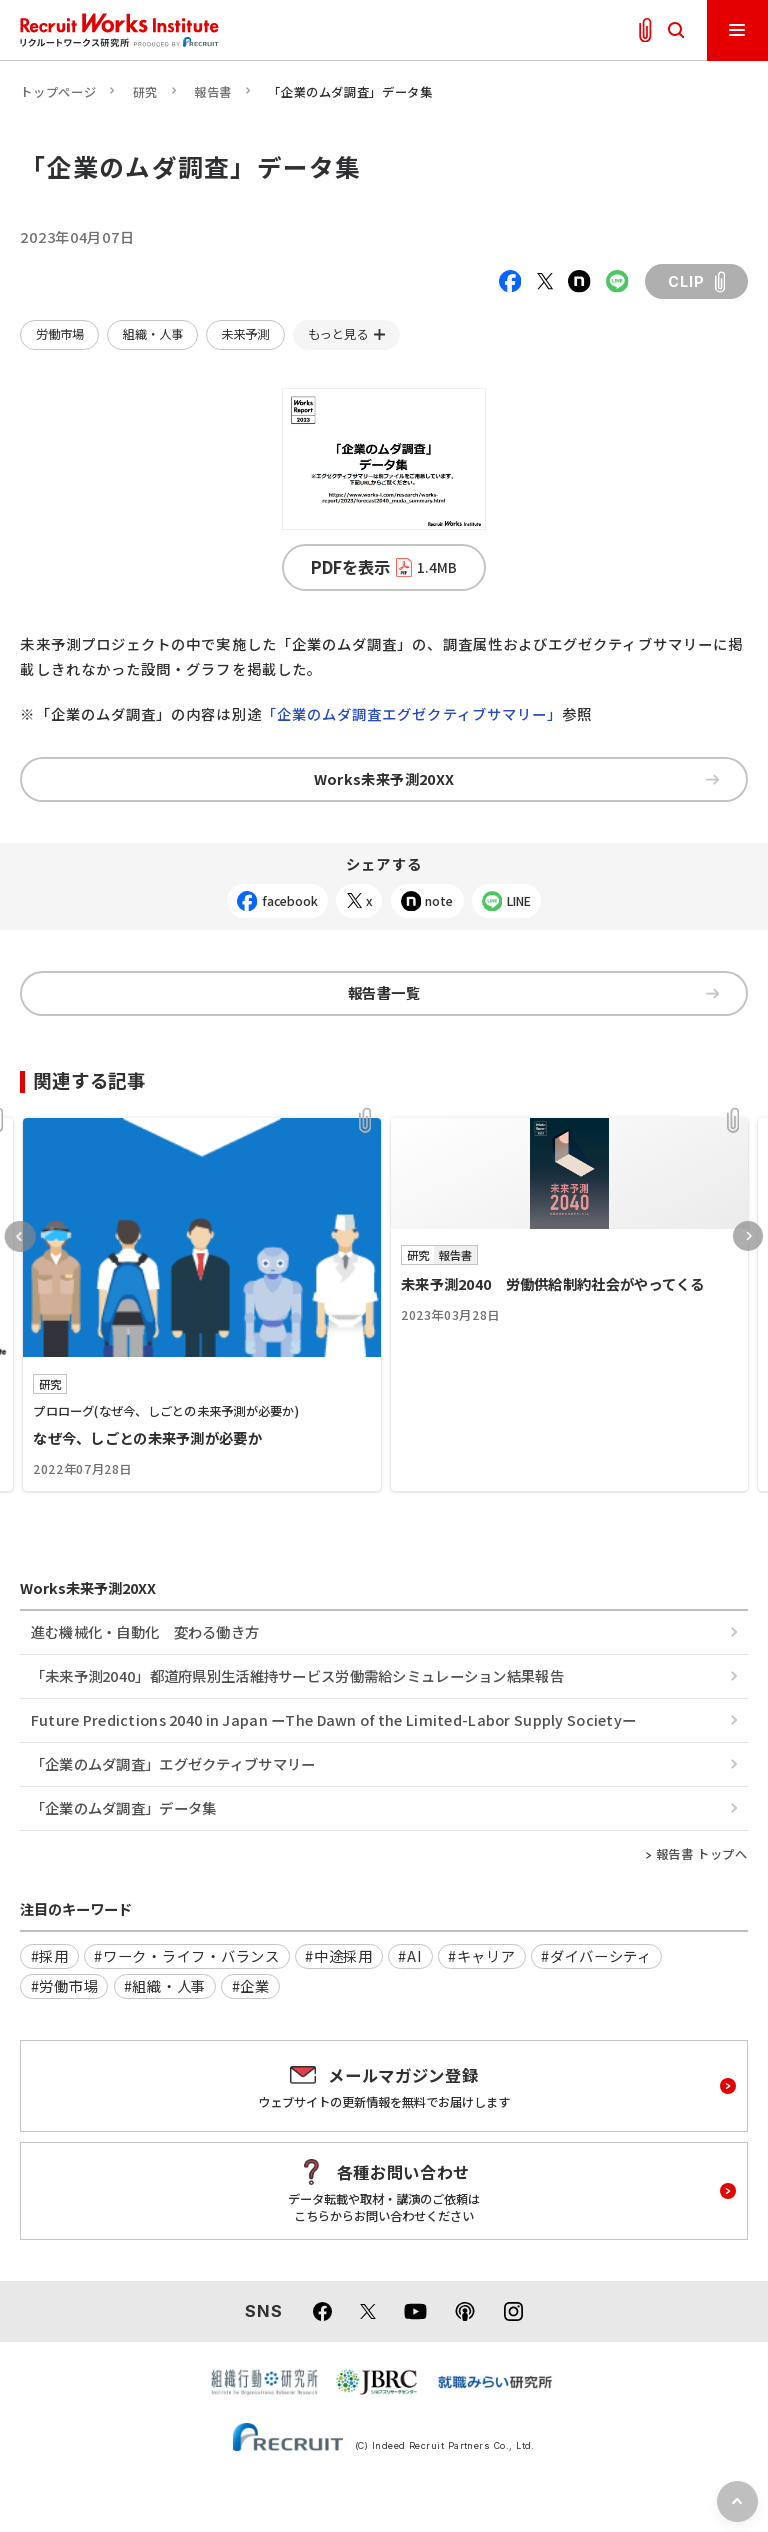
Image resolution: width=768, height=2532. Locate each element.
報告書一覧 (533, 992)
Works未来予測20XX (516, 778)
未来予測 (245, 334)
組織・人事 (153, 334)
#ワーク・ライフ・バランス (186, 1955)
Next (747, 1236)
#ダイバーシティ (596, 1955)
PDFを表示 (384, 567)
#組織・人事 (165, 1985)
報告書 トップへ (702, 1854)
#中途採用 (339, 1955)
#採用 (50, 1955)
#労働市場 (65, 1985)
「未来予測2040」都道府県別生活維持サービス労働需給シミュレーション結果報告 (297, 1675)
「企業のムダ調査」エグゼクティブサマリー (173, 1763)
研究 (145, 92)
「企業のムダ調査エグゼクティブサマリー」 (412, 713)
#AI (410, 1955)
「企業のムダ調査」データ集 (124, 1807)
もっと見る (338, 334)
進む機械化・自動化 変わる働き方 (145, 1631)
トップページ (58, 92)
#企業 (251, 1985)
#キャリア (482, 1955)
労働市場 (60, 334)
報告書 (213, 92)
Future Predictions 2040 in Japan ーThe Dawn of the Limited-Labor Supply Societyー (334, 1719)
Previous (20, 1236)
